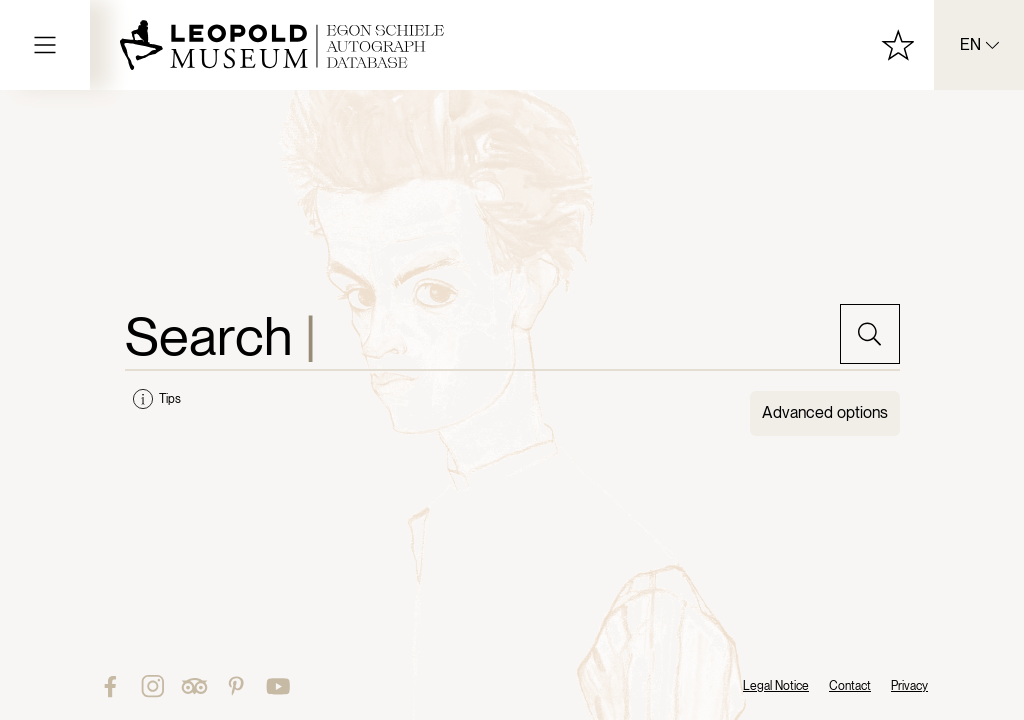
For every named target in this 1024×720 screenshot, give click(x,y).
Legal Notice (776, 686)
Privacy (909, 686)
